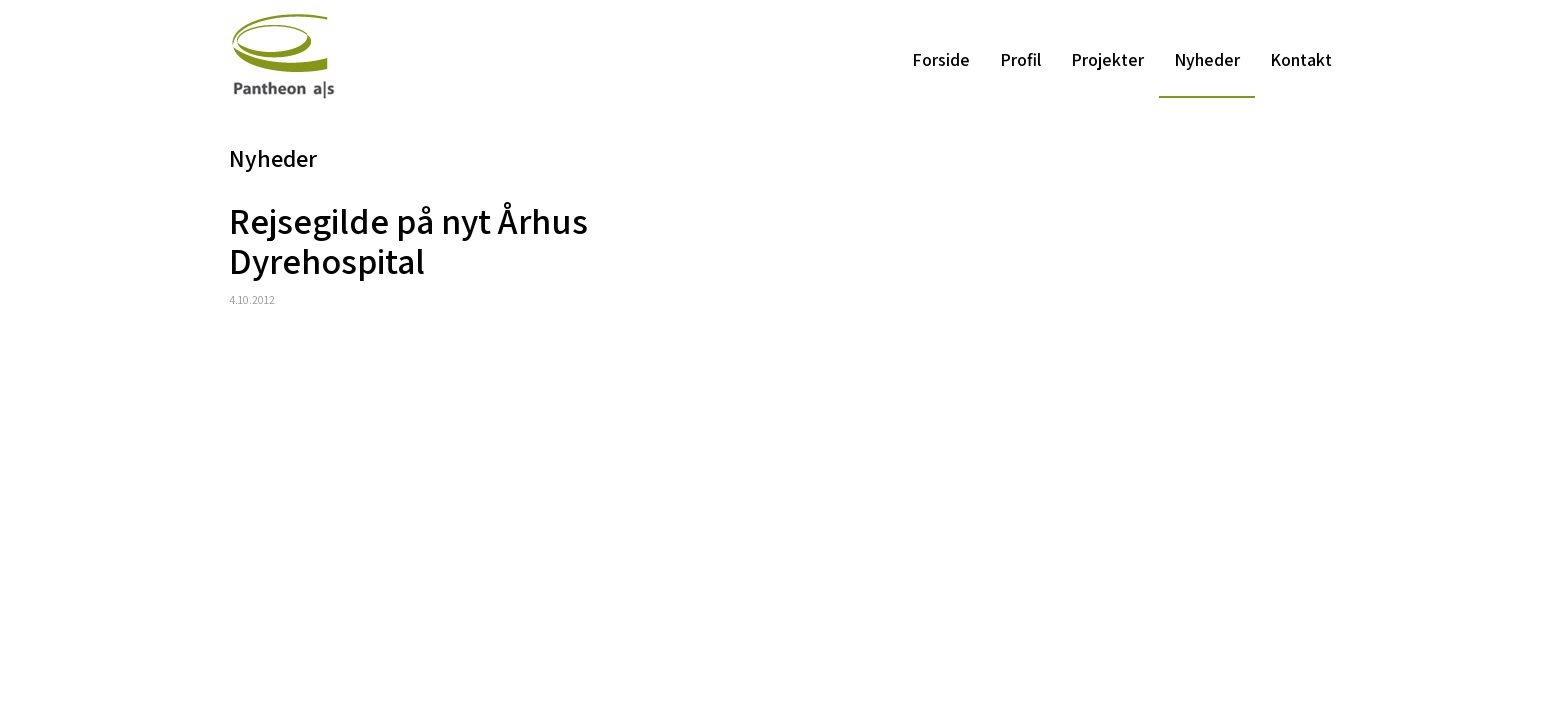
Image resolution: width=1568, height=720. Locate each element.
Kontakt (1301, 59)
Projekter (1107, 59)
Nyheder (1207, 59)
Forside (941, 59)
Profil (1020, 59)
